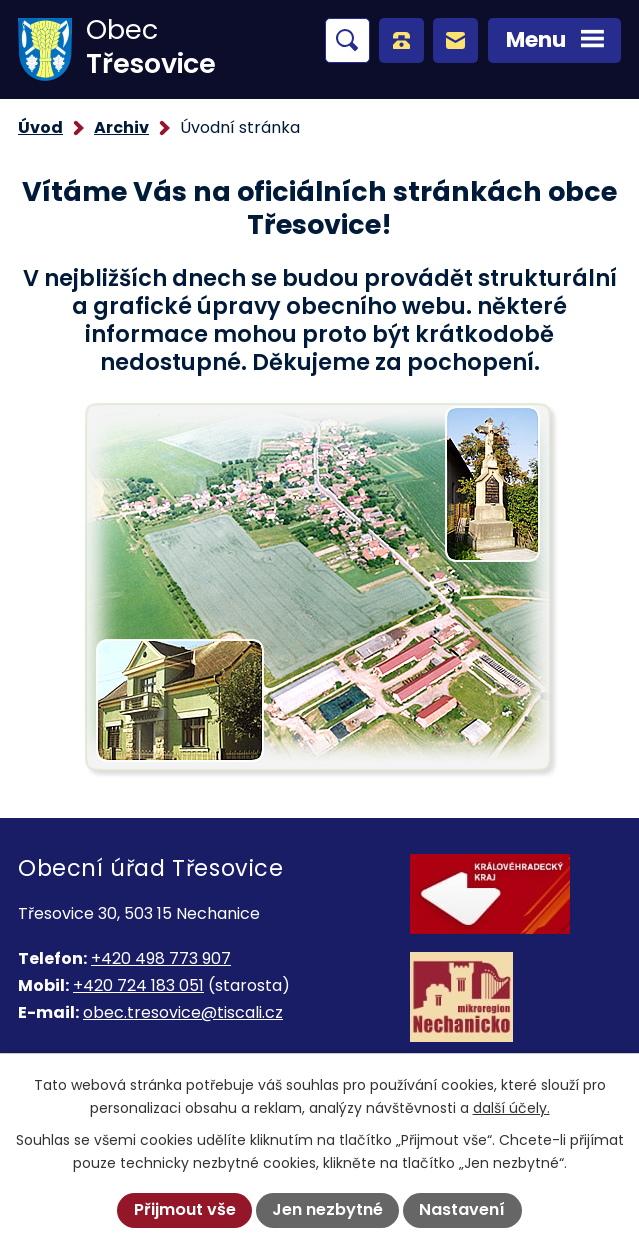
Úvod (40, 127)
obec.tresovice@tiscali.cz (183, 1012)
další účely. (511, 1108)
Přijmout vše (185, 1209)
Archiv (121, 127)
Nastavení (462, 1209)
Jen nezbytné (327, 1209)
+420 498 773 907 (161, 958)
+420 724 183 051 (138, 985)
